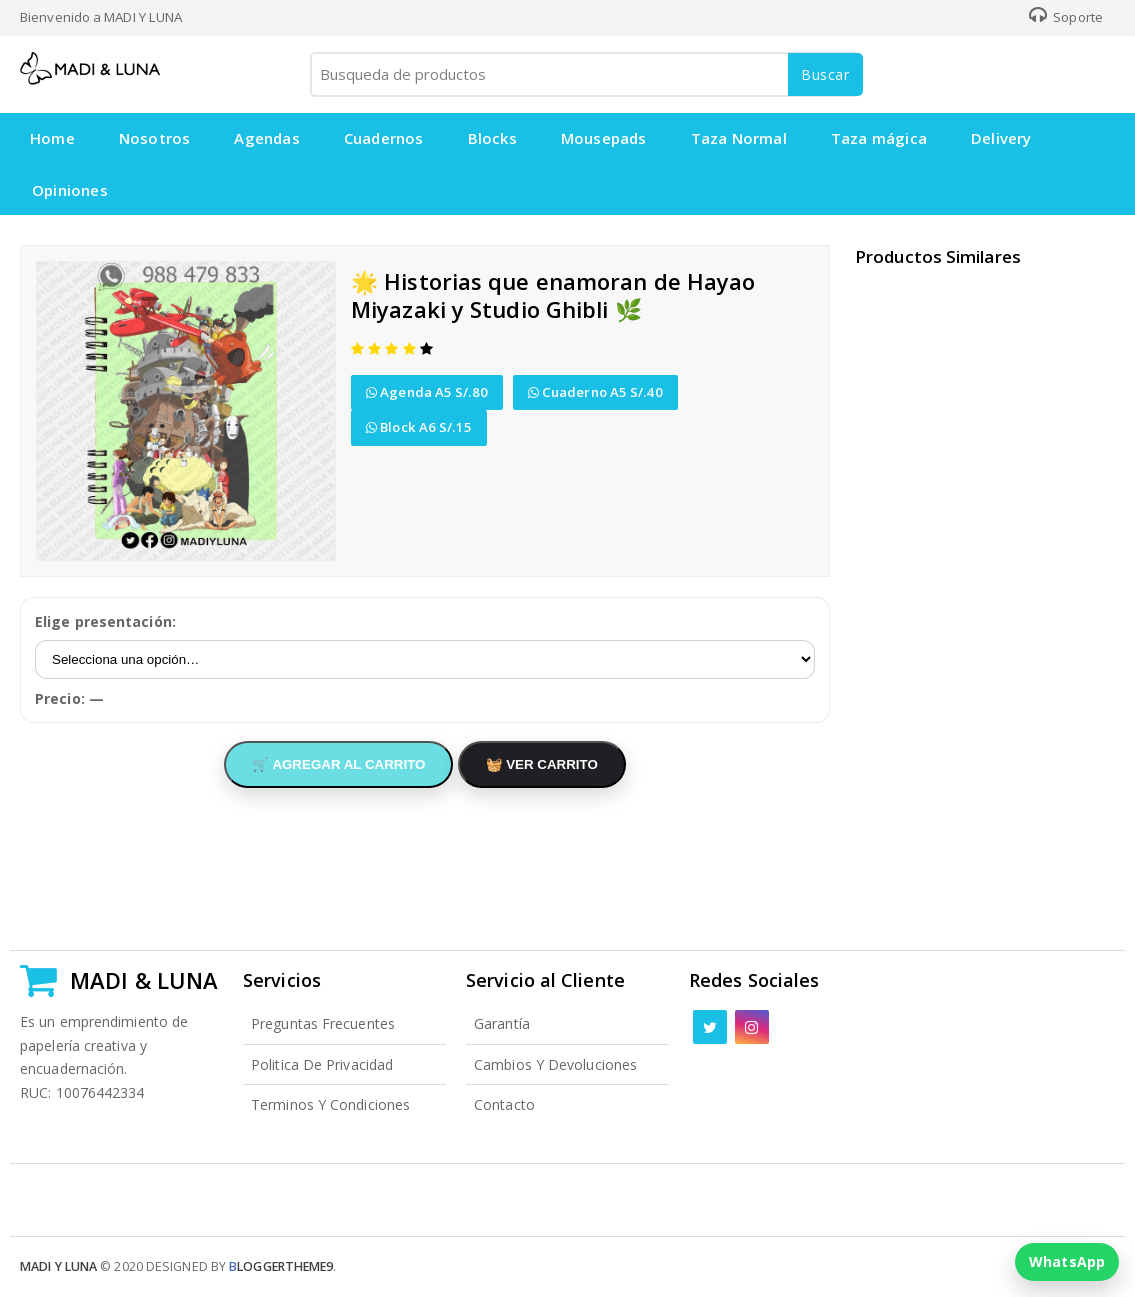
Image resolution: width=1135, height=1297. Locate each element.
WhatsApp (1067, 1261)
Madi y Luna (58, 1266)
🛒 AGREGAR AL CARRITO (338, 764)
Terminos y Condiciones (330, 1104)
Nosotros (155, 138)
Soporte (1066, 17)
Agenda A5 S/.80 (427, 392)
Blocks (492, 138)
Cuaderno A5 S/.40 (595, 392)
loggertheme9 (281, 1266)
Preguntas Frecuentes (323, 1023)
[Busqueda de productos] (585, 74)
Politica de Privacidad (322, 1064)
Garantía (502, 1023)
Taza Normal (739, 138)
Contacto (504, 1104)
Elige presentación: (105, 621)
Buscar (825, 74)
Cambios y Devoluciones (555, 1064)
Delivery (1001, 138)
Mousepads (604, 138)
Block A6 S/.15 (419, 427)
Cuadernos (384, 138)
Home (52, 138)
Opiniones (70, 190)
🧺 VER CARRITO (542, 764)
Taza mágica (879, 138)
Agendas (266, 138)
